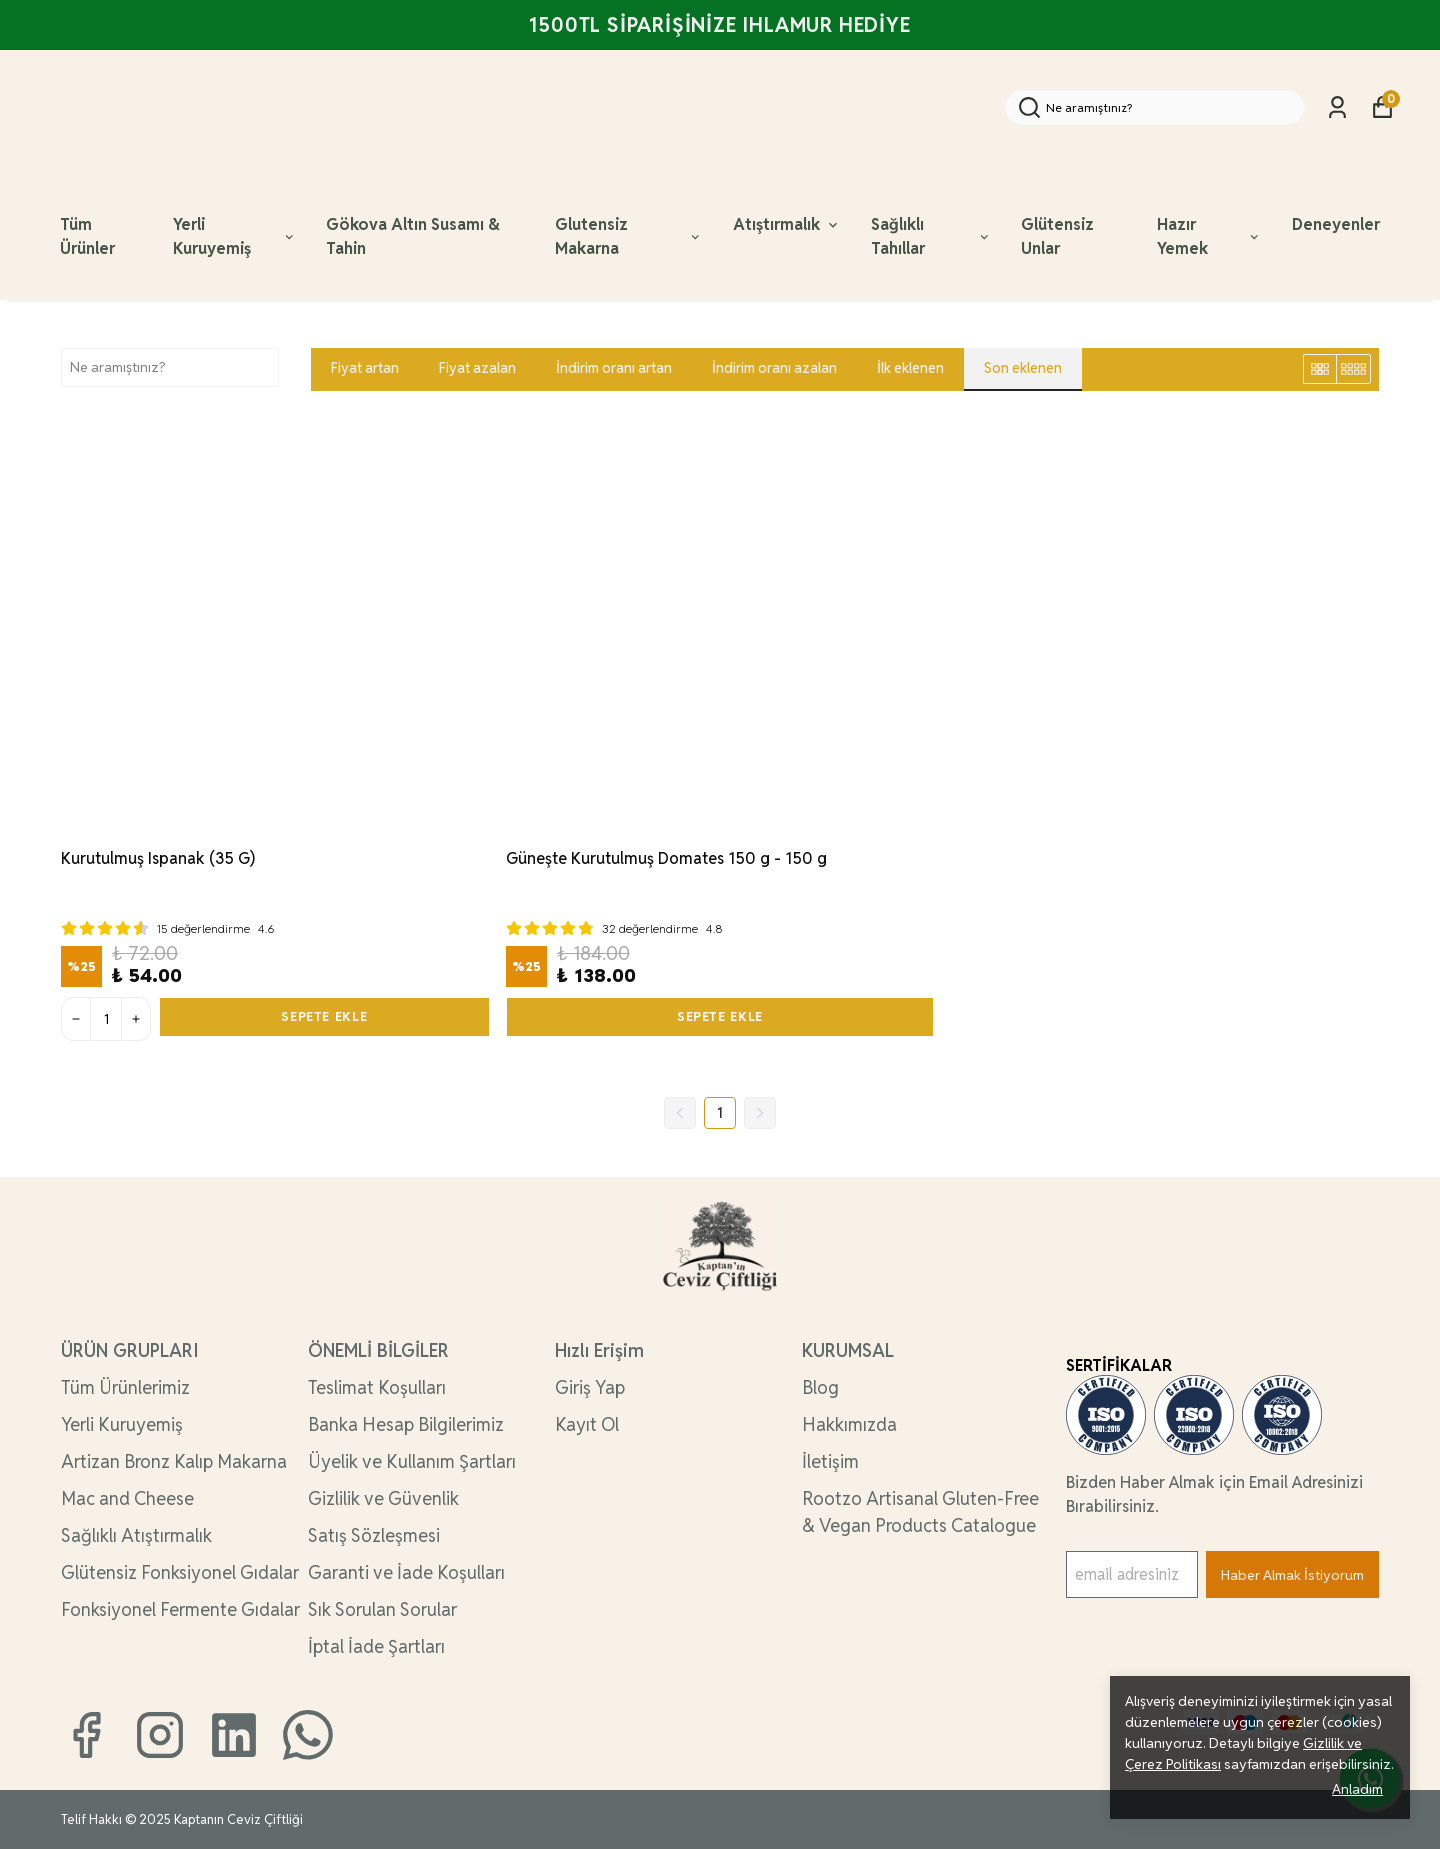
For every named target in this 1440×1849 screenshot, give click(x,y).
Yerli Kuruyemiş (234, 236)
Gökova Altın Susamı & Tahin (413, 236)
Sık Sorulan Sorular (382, 1609)
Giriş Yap (590, 1387)
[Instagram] (160, 1735)
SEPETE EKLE (324, 1019)
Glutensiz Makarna (629, 236)
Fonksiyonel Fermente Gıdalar (180, 1609)
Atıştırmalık (787, 224)
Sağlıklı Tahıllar (931, 236)
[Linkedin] (234, 1735)
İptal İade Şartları (376, 1646)
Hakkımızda (849, 1424)
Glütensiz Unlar (1057, 236)
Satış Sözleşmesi (374, 1535)
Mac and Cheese (127, 1498)
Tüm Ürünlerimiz (125, 1387)
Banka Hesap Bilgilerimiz (406, 1424)
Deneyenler (1336, 224)
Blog (820, 1387)
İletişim (830, 1461)
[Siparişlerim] (1337, 107)
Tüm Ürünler (87, 236)
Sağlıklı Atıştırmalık (136, 1535)
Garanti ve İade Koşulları (406, 1572)
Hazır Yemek (1209, 236)
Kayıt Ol (587, 1424)
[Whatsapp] (308, 1735)
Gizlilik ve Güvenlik (383, 1498)
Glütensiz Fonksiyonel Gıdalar (180, 1572)
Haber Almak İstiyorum (1292, 1575)
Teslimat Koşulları (377, 1387)
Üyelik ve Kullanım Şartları (412, 1461)
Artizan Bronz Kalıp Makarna (174, 1461)
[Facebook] (86, 1735)
